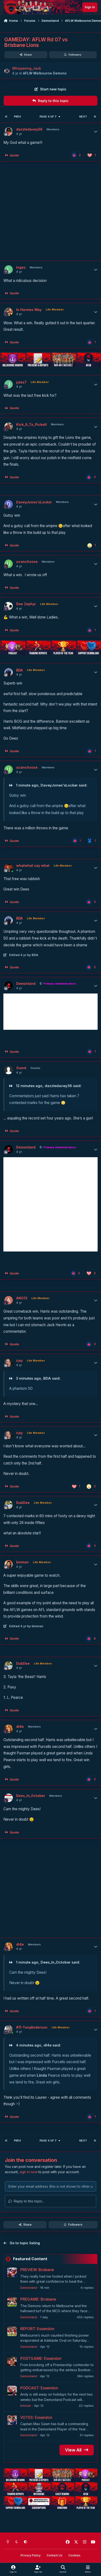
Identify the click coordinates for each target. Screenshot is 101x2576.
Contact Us (54, 2555)
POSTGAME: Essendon (40, 2359)
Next (83, 116)
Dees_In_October (30, 1796)
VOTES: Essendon (36, 2419)
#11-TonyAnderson (31, 2027)
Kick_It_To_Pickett (31, 424)
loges (21, 267)
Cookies (74, 2555)
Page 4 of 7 (50, 116)
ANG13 (21, 1298)
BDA (19, 670)
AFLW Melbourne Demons (45, 73)
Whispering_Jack (26, 68)
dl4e (20, 1726)
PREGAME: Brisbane (38, 2300)
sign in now (28, 2172)
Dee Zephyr (26, 604)
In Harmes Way (29, 310)
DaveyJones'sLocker (34, 502)
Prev (17, 116)
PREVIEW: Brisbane (37, 2271)
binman (22, 1562)
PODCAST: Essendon (39, 2389)
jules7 (21, 382)
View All (76, 2451)
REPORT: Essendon (37, 2330)
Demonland (26, 983)
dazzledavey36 (29, 129)
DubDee (23, 1503)
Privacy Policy (31, 2555)
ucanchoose (27, 561)
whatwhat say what (33, 865)
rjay (19, 1360)
